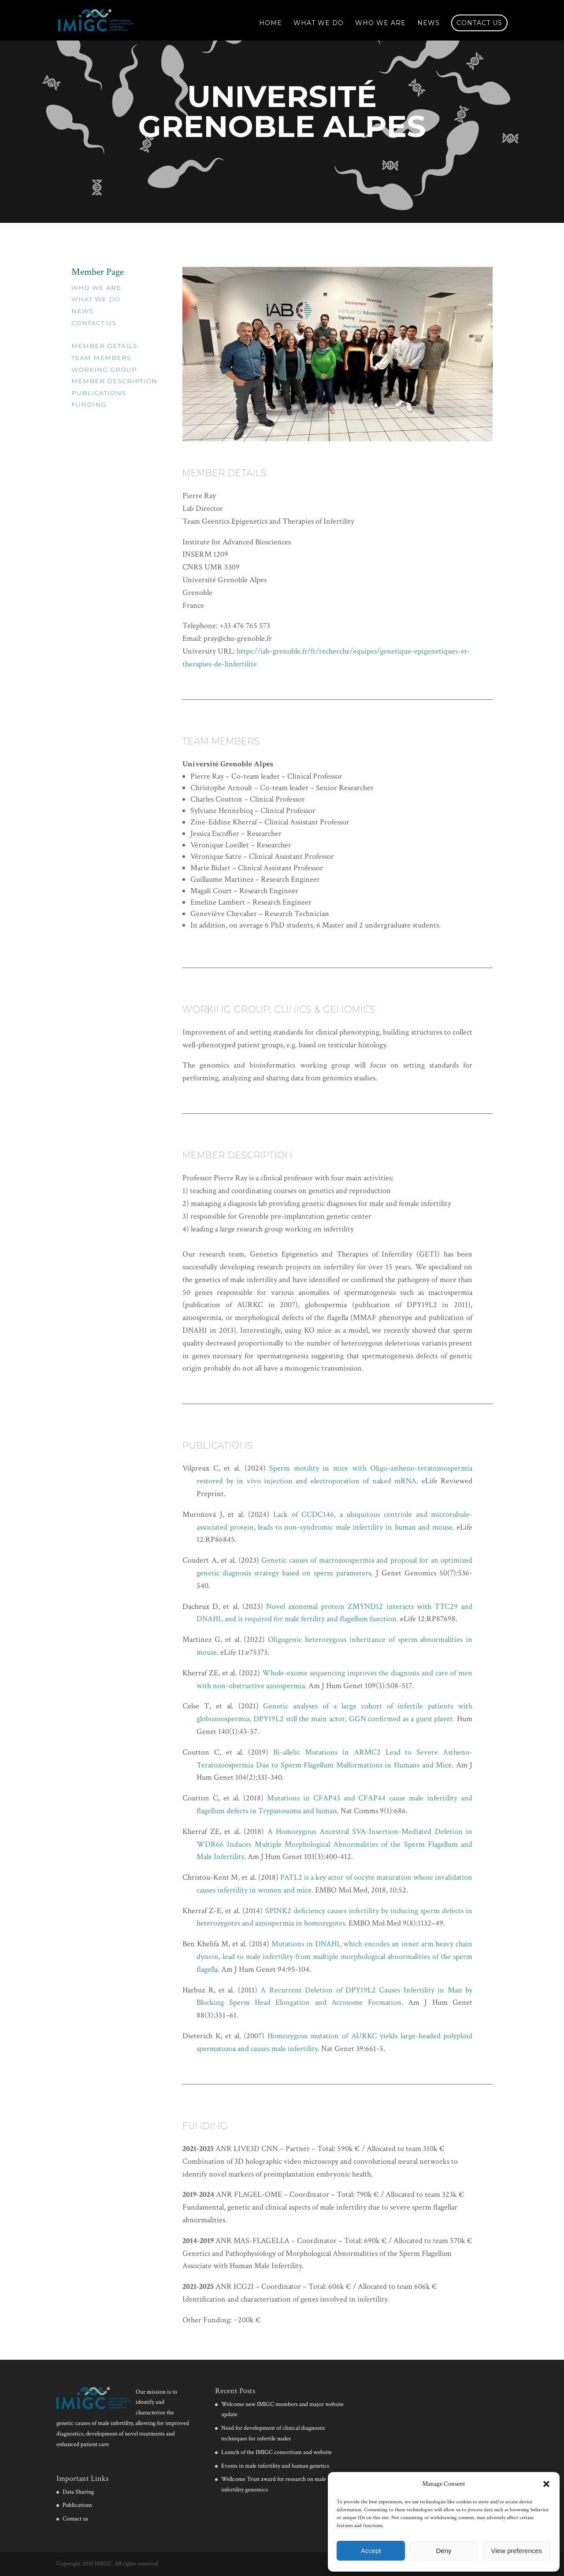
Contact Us (93, 323)
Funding (88, 404)
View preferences (516, 2550)
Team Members (101, 358)
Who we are (380, 23)
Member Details (104, 346)
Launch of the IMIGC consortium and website (276, 2452)
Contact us (479, 23)
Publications (98, 393)
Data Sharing (78, 2492)
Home (270, 23)
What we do (318, 23)
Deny (443, 2550)
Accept (371, 2550)
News (428, 23)
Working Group (104, 369)
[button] (546, 2484)
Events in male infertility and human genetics (275, 2466)
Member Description (114, 381)
